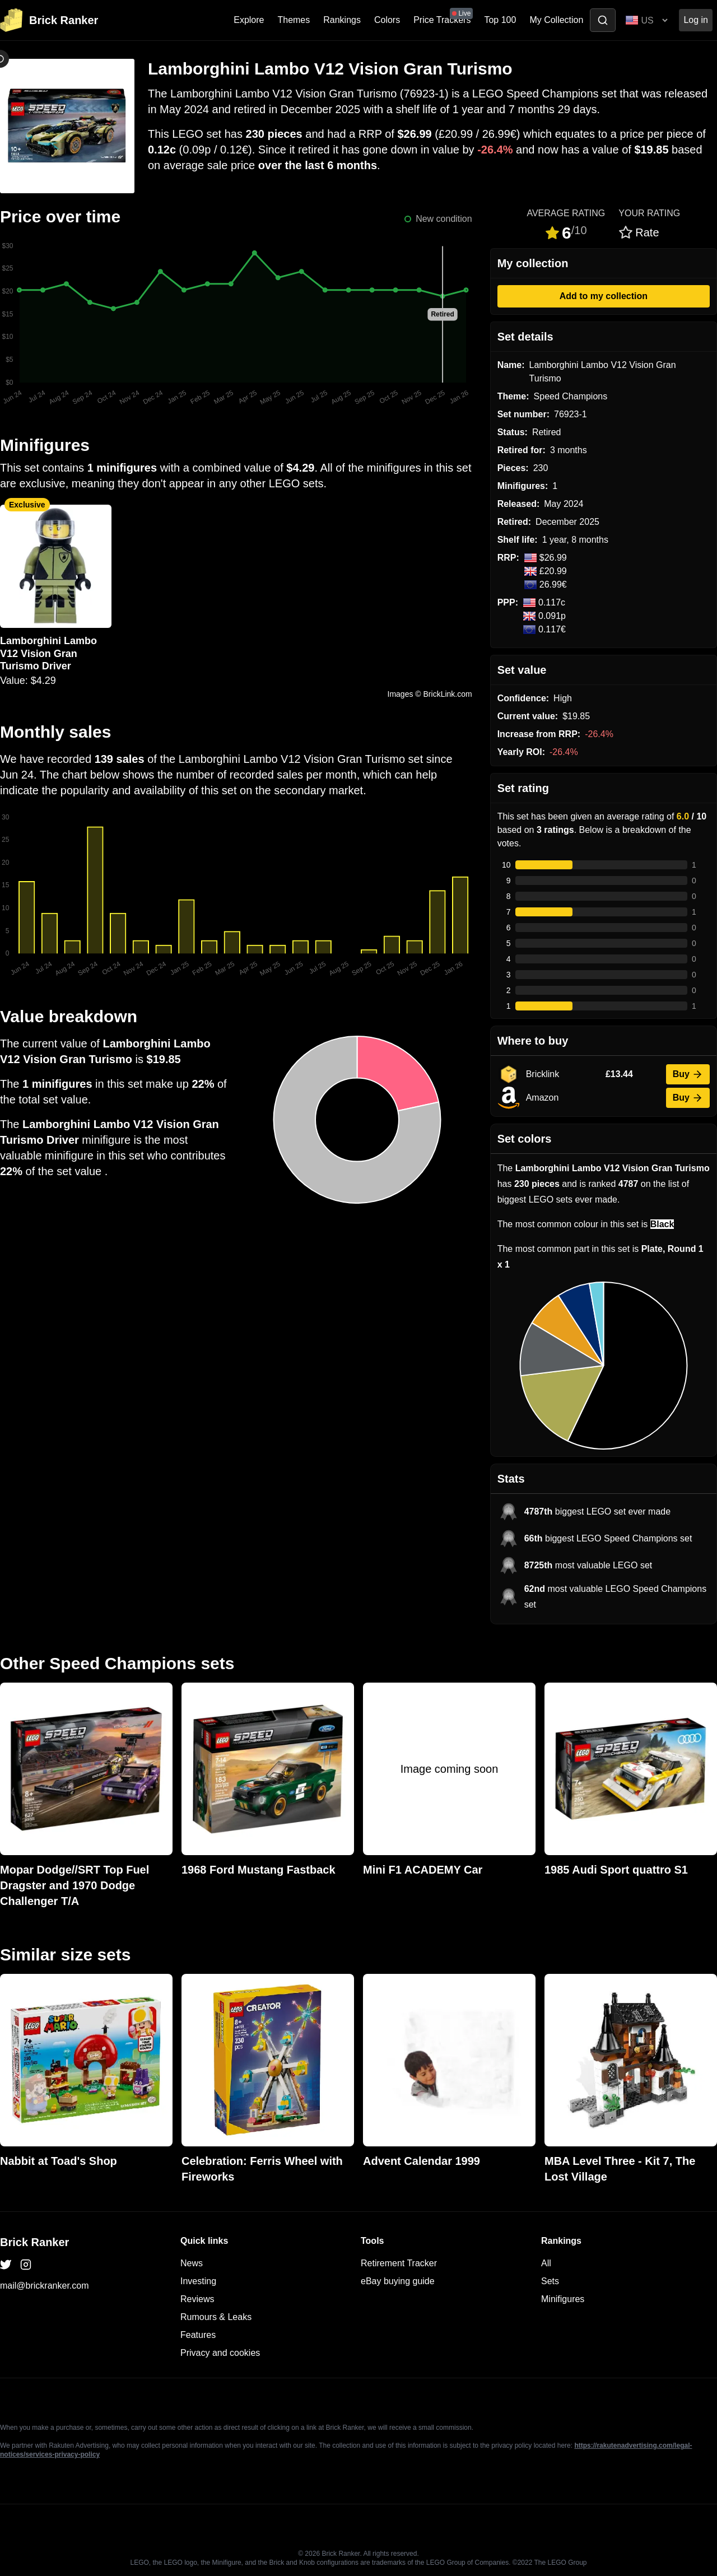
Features (198, 2335)
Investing (198, 2281)
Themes (293, 20)
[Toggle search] (603, 20)
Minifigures (562, 2299)
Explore (249, 20)
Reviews (197, 2299)
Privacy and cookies (220, 2353)
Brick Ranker (34, 2242)
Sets (550, 2281)
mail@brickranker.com (44, 2285)
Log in (695, 20)
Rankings (342, 20)
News (191, 2263)
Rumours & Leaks (216, 2317)
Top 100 (500, 20)
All (546, 2263)
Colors (387, 20)
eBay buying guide (398, 2281)
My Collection (556, 20)
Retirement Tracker (399, 2263)
